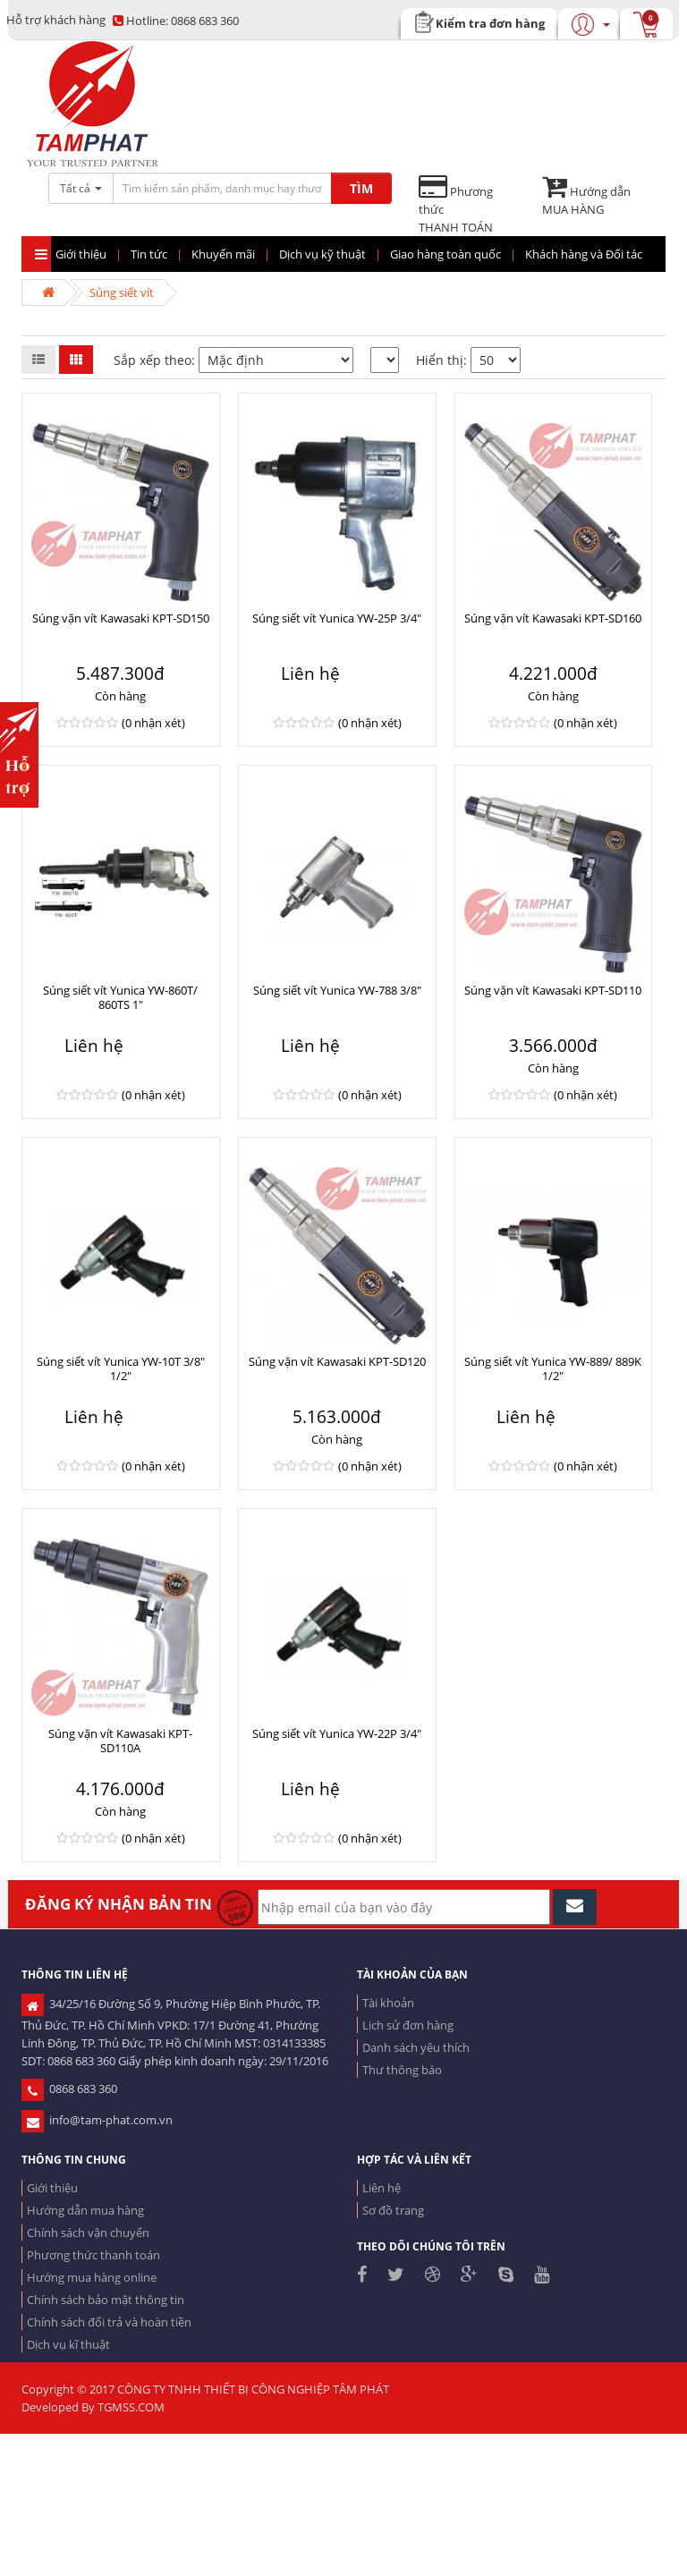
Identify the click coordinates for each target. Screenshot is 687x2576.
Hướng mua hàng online (92, 2277)
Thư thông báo (402, 2070)
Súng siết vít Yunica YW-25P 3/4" (336, 618)
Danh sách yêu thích (416, 2047)
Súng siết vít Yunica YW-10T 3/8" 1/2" (121, 1368)
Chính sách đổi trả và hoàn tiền (109, 2322)
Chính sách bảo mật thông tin (105, 2300)
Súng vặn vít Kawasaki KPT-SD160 (552, 618)
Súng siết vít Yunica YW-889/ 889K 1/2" (552, 1368)
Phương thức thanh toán (93, 2255)
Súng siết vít (121, 292)
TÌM (361, 188)
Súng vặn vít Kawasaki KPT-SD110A (120, 1740)
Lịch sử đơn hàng (408, 2025)
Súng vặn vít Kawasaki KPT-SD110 (552, 990)
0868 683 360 (176, 21)
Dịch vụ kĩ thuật (68, 2344)
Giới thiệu (52, 2188)
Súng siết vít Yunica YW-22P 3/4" (336, 1733)
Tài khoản (388, 2003)
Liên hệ (381, 2188)
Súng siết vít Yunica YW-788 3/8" (337, 990)
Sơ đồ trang (393, 2210)
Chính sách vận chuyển (88, 2232)
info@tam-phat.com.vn (97, 2120)
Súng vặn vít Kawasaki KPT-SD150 (120, 618)
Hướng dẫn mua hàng (85, 2210)
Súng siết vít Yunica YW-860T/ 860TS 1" (120, 997)
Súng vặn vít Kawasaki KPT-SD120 (337, 1361)
